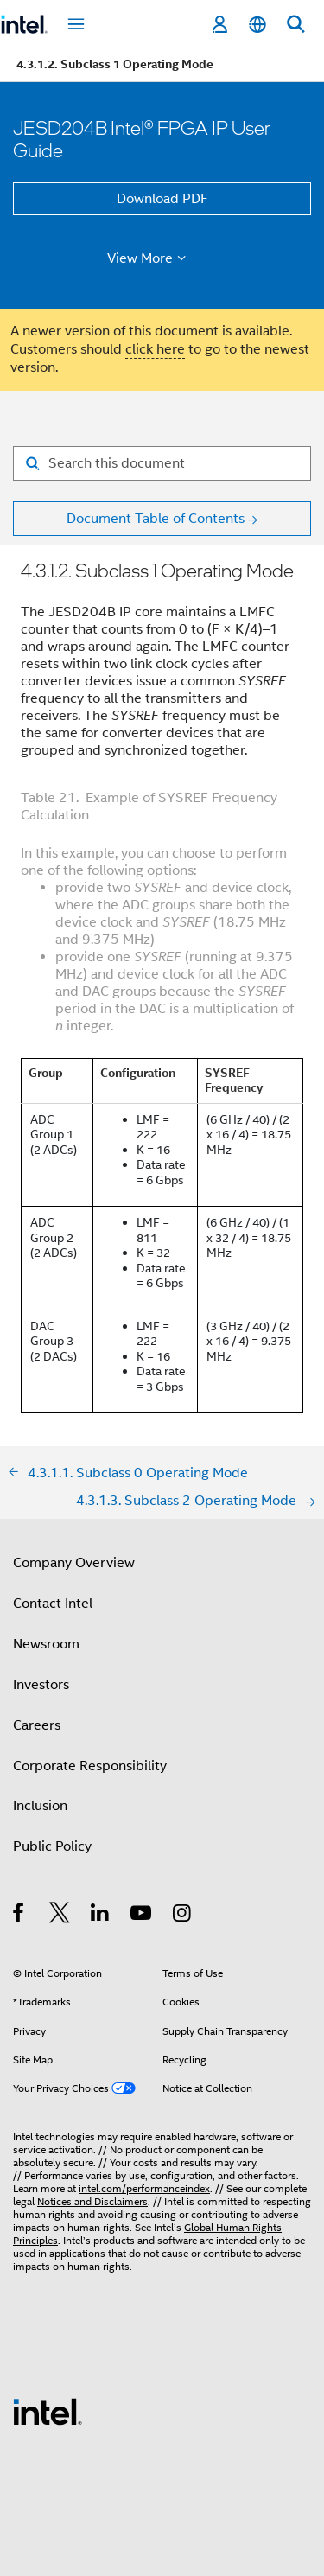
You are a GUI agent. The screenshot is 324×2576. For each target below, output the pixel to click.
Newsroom (46, 1644)
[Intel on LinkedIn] (100, 1915)
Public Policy (52, 1846)
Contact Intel (52, 1603)
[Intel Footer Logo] (47, 2411)
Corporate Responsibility (90, 1766)
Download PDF (162, 198)
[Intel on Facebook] (19, 1915)
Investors (41, 1684)
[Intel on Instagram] (182, 1915)
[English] (257, 24)
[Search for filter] (162, 463)
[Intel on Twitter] (60, 1915)
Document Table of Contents (156, 518)
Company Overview (74, 1563)
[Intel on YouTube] (142, 1915)
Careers (36, 1725)
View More (149, 258)
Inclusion (40, 1805)
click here (155, 349)
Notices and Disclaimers (92, 2201)
